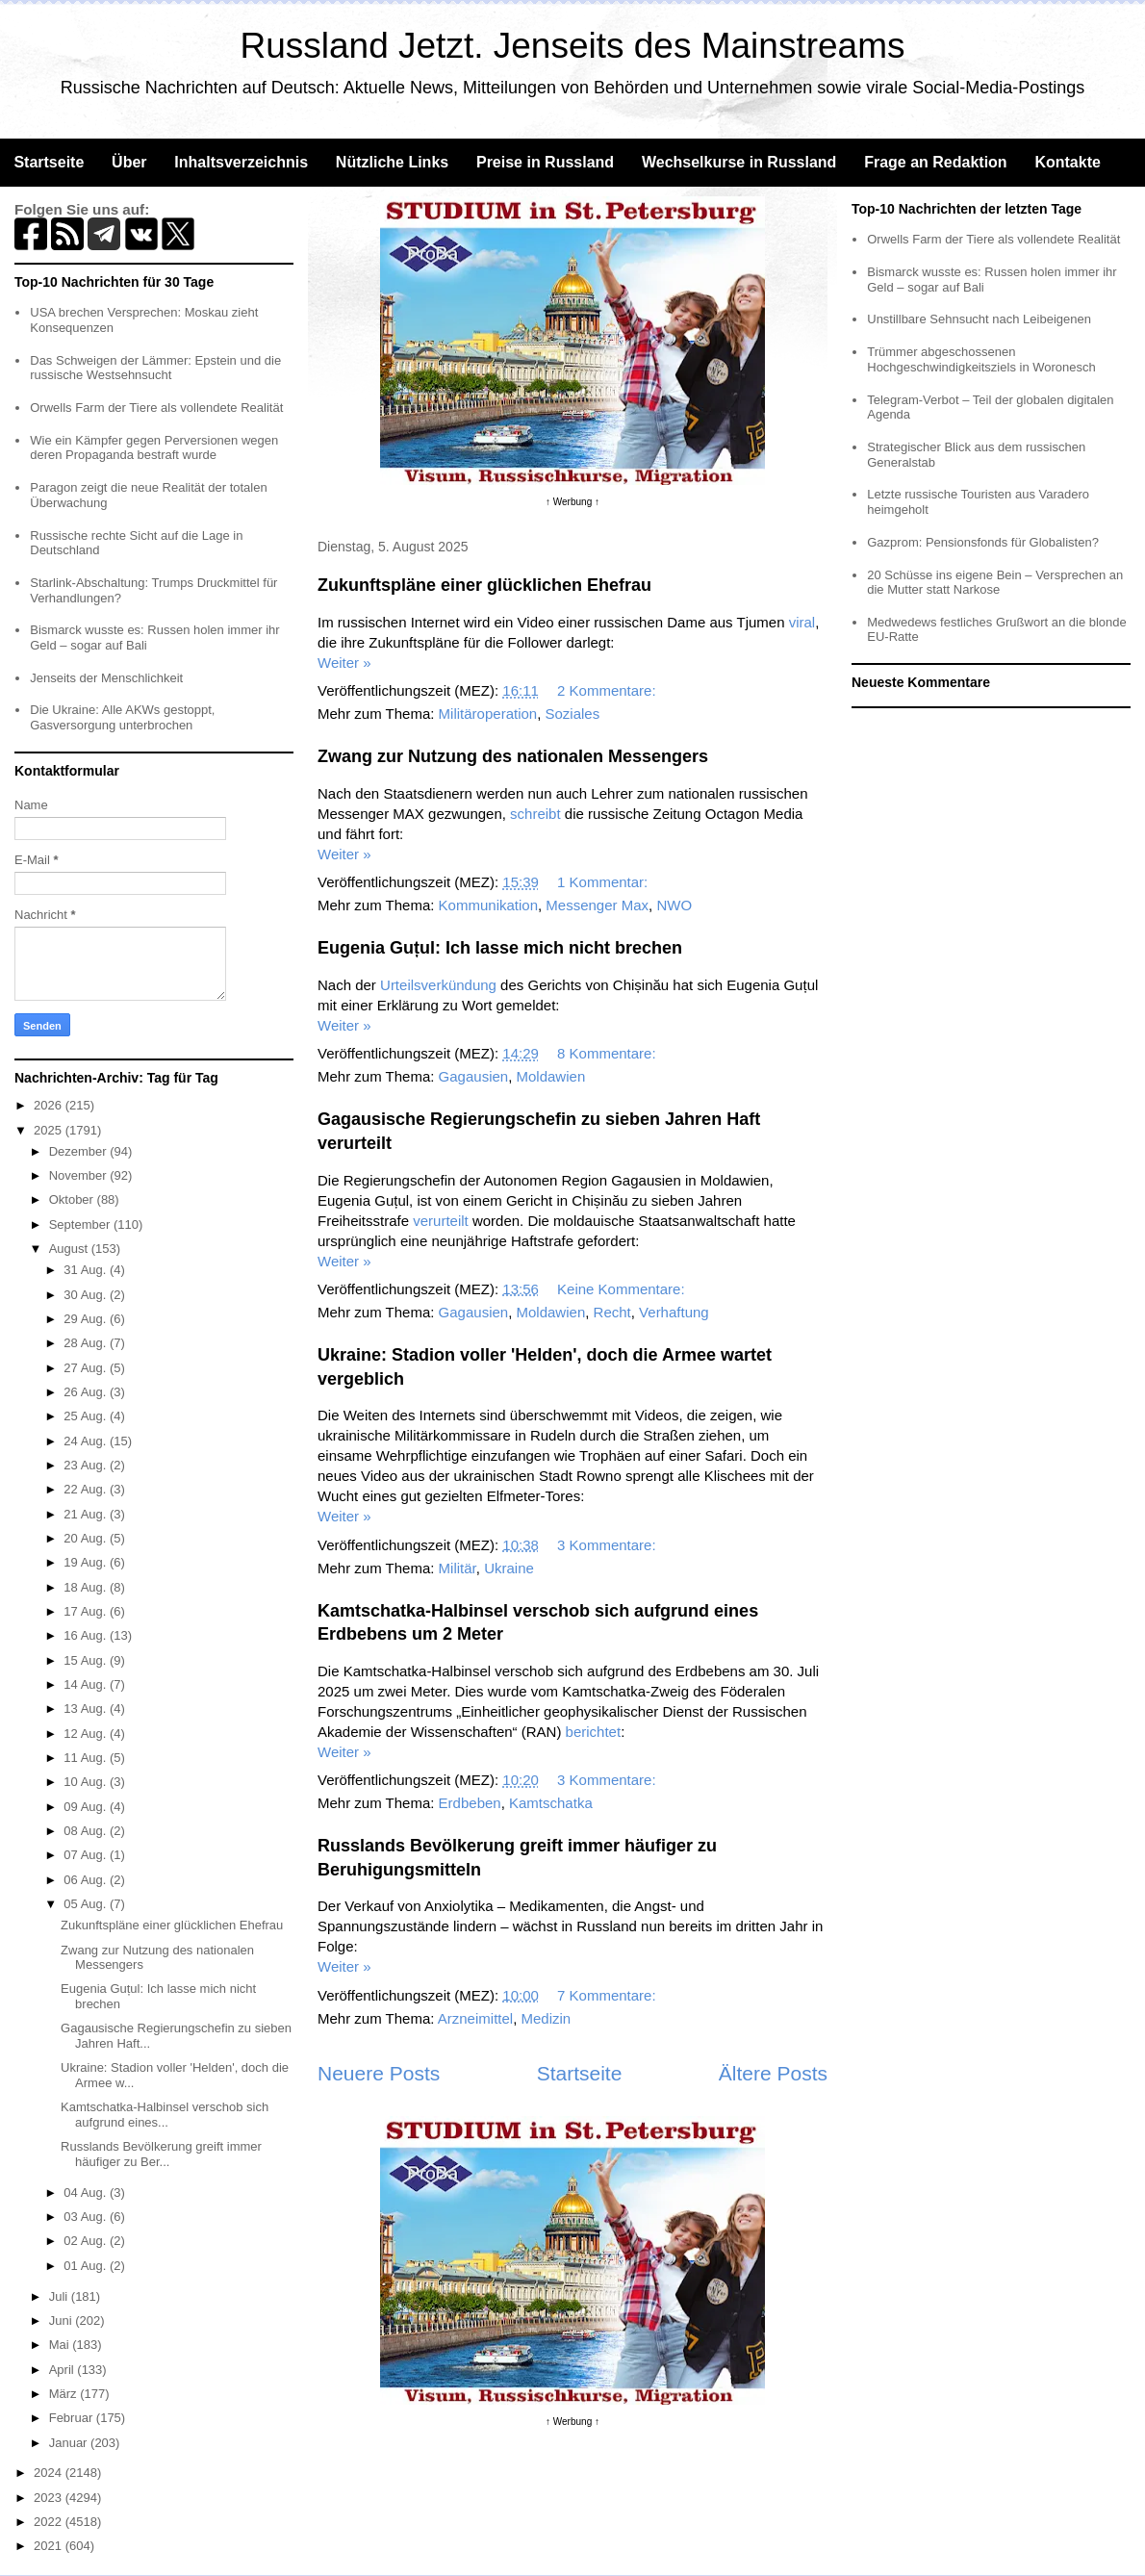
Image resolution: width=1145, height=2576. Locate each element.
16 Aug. (87, 1635)
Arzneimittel (475, 2018)
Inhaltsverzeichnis (241, 162)
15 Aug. (87, 1660)
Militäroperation (488, 713)
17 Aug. (87, 1611)
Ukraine (509, 1568)
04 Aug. (87, 2192)
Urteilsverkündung (438, 985)
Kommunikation (488, 905)
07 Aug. (87, 1855)
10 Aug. (87, 1781)
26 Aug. (87, 1392)
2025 (49, 1130)
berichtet (594, 1731)
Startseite (48, 162)
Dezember (80, 1151)
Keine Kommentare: (623, 1289)
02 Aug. (87, 2240)
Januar (69, 2443)
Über (129, 162)
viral (802, 622)
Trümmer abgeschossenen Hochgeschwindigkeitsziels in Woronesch (981, 359)
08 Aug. (87, 1831)
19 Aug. (87, 1562)
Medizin (546, 2018)
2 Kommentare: (608, 690)
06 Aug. (87, 1880)
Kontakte (1067, 162)
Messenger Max (597, 905)
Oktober (73, 1199)
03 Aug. (87, 2216)
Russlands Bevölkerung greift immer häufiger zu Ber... (161, 2154)
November (80, 1175)
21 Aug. (87, 1514)
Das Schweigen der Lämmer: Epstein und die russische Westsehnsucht (155, 368)
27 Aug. (87, 1368)
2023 (49, 2497)
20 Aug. (87, 1538)
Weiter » (344, 662)
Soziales (573, 713)
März (65, 2393)
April (63, 2369)
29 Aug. (87, 1319)
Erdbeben (470, 1803)
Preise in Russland (545, 162)
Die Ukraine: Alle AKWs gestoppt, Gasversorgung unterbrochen (122, 717)
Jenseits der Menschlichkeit (106, 678)
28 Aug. (87, 1343)
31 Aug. (87, 1269)
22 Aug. (87, 1489)
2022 (49, 2521)
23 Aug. (87, 1465)
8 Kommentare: (608, 1053)
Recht (612, 1312)
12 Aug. (87, 1733)
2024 (49, 2472)
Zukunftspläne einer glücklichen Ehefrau (484, 585)
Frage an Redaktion (935, 162)
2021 (49, 2545)
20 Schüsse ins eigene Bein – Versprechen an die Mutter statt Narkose (995, 583)
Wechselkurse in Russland (739, 162)
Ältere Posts (773, 2073)
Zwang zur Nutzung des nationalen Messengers (513, 756)
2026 (49, 1105)
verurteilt (441, 1220)
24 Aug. (87, 1441)
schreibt (535, 813)
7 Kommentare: (608, 1995)
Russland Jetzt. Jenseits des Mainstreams (573, 45)
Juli (60, 2296)
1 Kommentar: (604, 882)
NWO (674, 905)
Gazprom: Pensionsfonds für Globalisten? (983, 542)
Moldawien (551, 1076)
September (81, 1224)
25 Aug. (87, 1416)
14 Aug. (87, 1684)
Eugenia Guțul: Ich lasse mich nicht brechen (500, 947)
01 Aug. (87, 2265)
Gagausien (474, 1076)
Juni (62, 2320)
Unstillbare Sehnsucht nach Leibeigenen (979, 319)
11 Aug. (87, 1757)
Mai (61, 2344)
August (70, 1248)
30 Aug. (87, 1295)
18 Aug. (87, 1587)
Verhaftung (674, 1312)
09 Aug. (87, 1806)
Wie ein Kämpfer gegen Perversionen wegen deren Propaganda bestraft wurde (154, 448)
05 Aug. (87, 1904)
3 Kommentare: (608, 1545)
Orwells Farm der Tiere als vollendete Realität (156, 407)
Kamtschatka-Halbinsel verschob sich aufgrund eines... (164, 2115)
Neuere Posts (379, 2073)
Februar (72, 2417)
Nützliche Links (392, 162)
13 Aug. (87, 1708)
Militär (457, 1568)
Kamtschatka (551, 1803)
